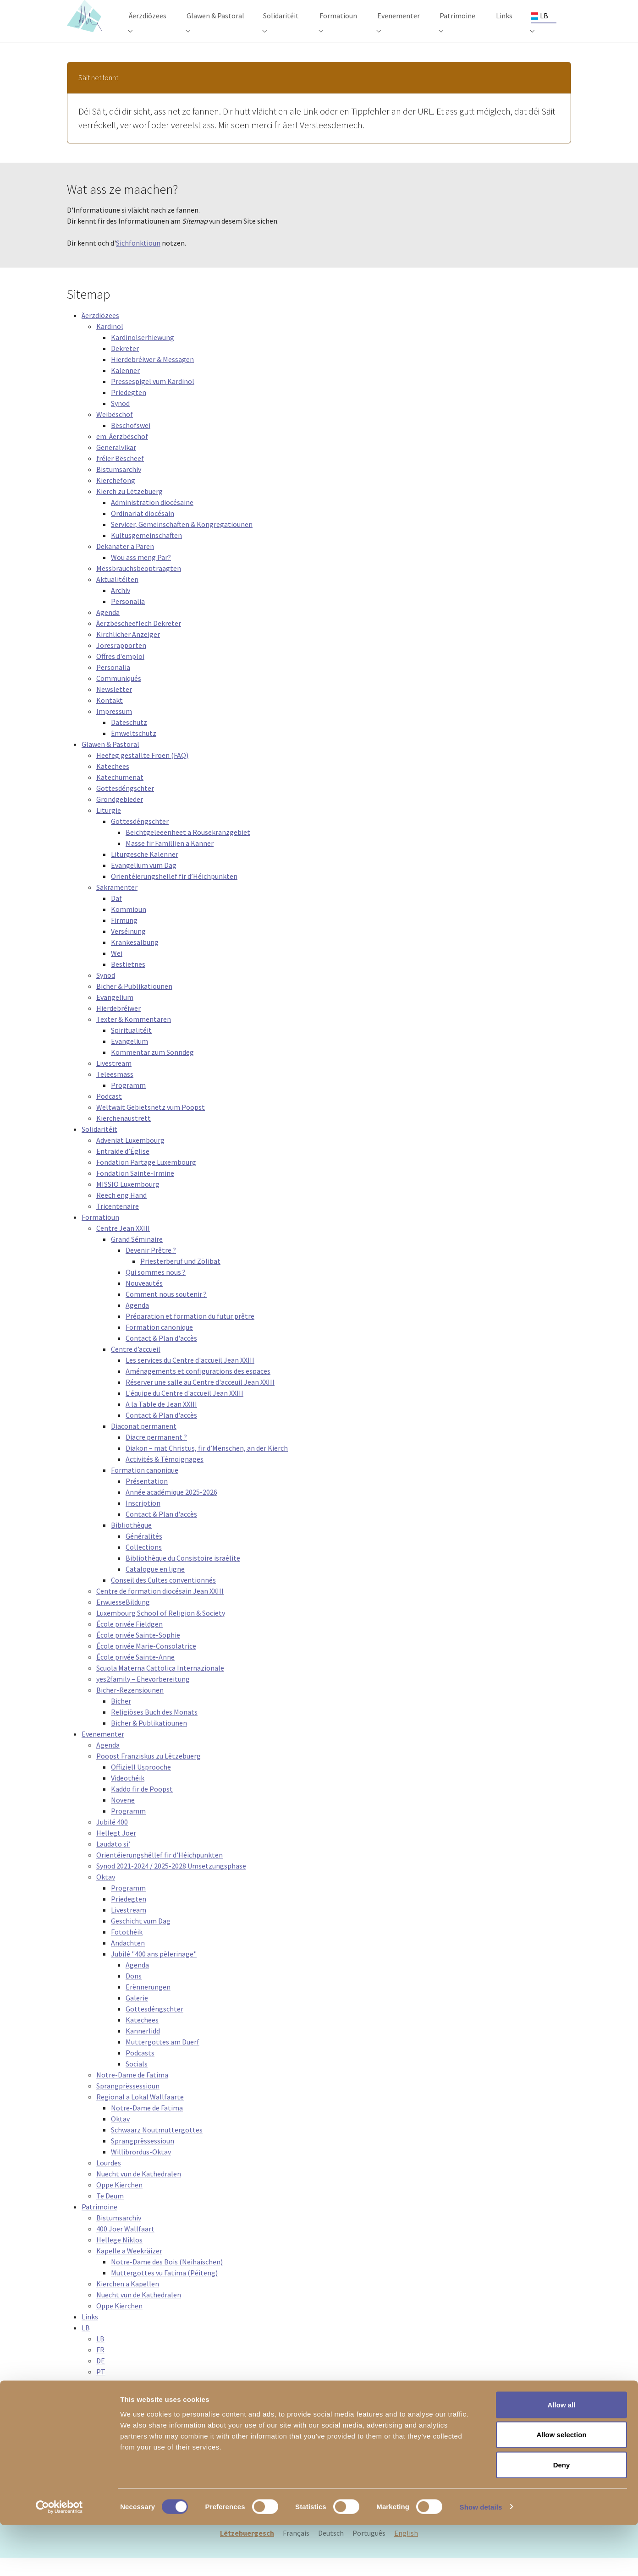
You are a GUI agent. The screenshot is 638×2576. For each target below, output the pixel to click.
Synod (120, 421)
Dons (134, 1994)
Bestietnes (128, 982)
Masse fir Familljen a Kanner (170, 861)
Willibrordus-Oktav (141, 2170)
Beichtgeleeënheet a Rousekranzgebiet (188, 850)
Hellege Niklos (119, 2258)
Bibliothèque (131, 1543)
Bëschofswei (130, 443)
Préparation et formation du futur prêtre (190, 1334)
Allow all (562, 2456)
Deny (561, 2516)
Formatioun (100, 1235)
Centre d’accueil (135, 1367)
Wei (116, 971)
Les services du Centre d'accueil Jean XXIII (190, 1378)
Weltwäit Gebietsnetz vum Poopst (150, 1125)
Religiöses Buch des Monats (154, 1730)
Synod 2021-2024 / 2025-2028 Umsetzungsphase (171, 1884)
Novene (123, 1818)
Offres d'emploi (120, 674)
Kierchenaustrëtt (123, 1136)
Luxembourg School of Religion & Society (160, 1631)
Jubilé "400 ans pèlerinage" (154, 1972)
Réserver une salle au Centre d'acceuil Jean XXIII (200, 1400)
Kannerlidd (143, 2049)
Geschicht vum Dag (140, 1939)
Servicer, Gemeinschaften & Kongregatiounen (182, 542)
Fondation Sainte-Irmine (135, 1191)
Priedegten (128, 410)
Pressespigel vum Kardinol (152, 399)
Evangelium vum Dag (143, 883)
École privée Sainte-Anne (135, 1675)
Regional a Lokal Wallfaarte (140, 2115)
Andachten (128, 1961)
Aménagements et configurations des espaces (198, 1389)
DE (100, 2379)
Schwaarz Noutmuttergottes (157, 2148)
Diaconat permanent (143, 1444)
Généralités (144, 1554)
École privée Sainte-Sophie (138, 1653)
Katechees (112, 784)
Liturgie (108, 828)
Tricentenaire (117, 1224)
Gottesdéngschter (125, 806)
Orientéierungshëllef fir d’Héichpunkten (174, 894)
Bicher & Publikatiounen (134, 1004)
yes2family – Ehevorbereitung (143, 1697)
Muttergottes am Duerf (162, 2060)
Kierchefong (115, 498)
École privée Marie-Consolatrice (146, 1664)
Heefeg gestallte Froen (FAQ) (142, 773)
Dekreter (125, 366)
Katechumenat (119, 795)
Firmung (124, 938)
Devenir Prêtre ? (151, 1268)
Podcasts (140, 2071)
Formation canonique (159, 1345)
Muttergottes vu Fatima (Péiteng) (164, 2291)
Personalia (128, 619)
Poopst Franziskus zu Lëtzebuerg (148, 1774)
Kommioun (128, 927)
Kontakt (109, 718)
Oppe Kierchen (119, 2203)
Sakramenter (117, 905)
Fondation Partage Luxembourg (146, 1180)
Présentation (147, 1499)
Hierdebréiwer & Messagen (152, 377)
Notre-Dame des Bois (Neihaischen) (167, 2280)
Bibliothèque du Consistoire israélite (183, 1576)
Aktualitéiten (117, 597)
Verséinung (128, 949)
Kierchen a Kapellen (127, 2302)
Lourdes (108, 2181)
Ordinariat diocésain (142, 531)
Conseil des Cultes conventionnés (163, 1598)
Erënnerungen (148, 2005)
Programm (128, 1103)
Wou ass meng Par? (141, 575)
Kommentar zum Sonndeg (152, 1070)
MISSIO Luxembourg (128, 1202)
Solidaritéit (99, 1147)
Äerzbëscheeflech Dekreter (138, 641)
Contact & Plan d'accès (161, 1356)
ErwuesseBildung (123, 1620)
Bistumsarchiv (118, 487)
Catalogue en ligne (155, 1587)
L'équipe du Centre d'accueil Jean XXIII (184, 1411)
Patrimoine (99, 2225)
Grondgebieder (119, 817)
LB (86, 2346)
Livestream (114, 1081)
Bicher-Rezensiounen (130, 1708)
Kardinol (109, 344)
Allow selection (561, 2486)
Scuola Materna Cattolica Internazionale (160, 1686)
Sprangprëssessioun (128, 2104)
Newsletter (114, 707)
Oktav (105, 1895)
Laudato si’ (113, 1862)
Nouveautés (144, 1301)
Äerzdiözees (100, 333)
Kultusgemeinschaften (146, 553)
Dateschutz (129, 740)
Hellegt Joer (116, 1851)
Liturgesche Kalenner (144, 872)
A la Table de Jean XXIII (161, 1422)
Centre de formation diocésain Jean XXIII (160, 1609)
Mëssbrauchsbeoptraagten (138, 586)
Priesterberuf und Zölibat (180, 1279)
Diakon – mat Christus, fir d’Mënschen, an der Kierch (207, 1466)
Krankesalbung (135, 960)
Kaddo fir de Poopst (142, 1807)
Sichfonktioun (138, 261)
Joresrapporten (121, 663)
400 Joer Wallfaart (125, 2247)
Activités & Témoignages (165, 1477)
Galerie (137, 2016)
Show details (481, 2558)
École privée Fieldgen (129, 1642)
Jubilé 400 (112, 1840)
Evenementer (103, 1752)
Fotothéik (127, 1950)
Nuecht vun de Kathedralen (138, 2192)
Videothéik (127, 1796)
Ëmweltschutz (133, 751)
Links (90, 2335)
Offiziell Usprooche (141, 1785)
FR (100, 2368)
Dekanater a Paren (125, 564)
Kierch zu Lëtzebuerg (129, 509)
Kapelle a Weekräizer (129, 2269)
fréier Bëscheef (120, 476)
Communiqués (118, 696)
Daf (116, 916)
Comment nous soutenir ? (166, 1312)
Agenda (108, 630)
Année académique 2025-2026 (171, 1510)
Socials (137, 2082)
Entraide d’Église (122, 1169)
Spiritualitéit (131, 1048)
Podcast (109, 1114)
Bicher (121, 1719)
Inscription (143, 1521)
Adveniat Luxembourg (130, 1158)
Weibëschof (114, 432)
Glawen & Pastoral (110, 762)
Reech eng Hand (121, 1213)
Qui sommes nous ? (156, 1290)
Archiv (120, 608)
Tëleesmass (114, 1092)
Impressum (114, 729)
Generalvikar (116, 465)
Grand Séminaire (137, 1257)
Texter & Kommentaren (133, 1037)
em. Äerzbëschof (122, 454)
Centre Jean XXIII (123, 1246)
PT (100, 2390)
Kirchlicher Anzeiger (128, 652)
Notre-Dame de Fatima (132, 2093)
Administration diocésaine (152, 520)
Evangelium (114, 1015)
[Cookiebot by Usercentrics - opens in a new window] (59, 2558)
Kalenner (125, 388)
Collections (144, 1565)
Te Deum (110, 2214)
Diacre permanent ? (156, 1455)
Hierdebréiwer (118, 1026)
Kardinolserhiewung (142, 355)
